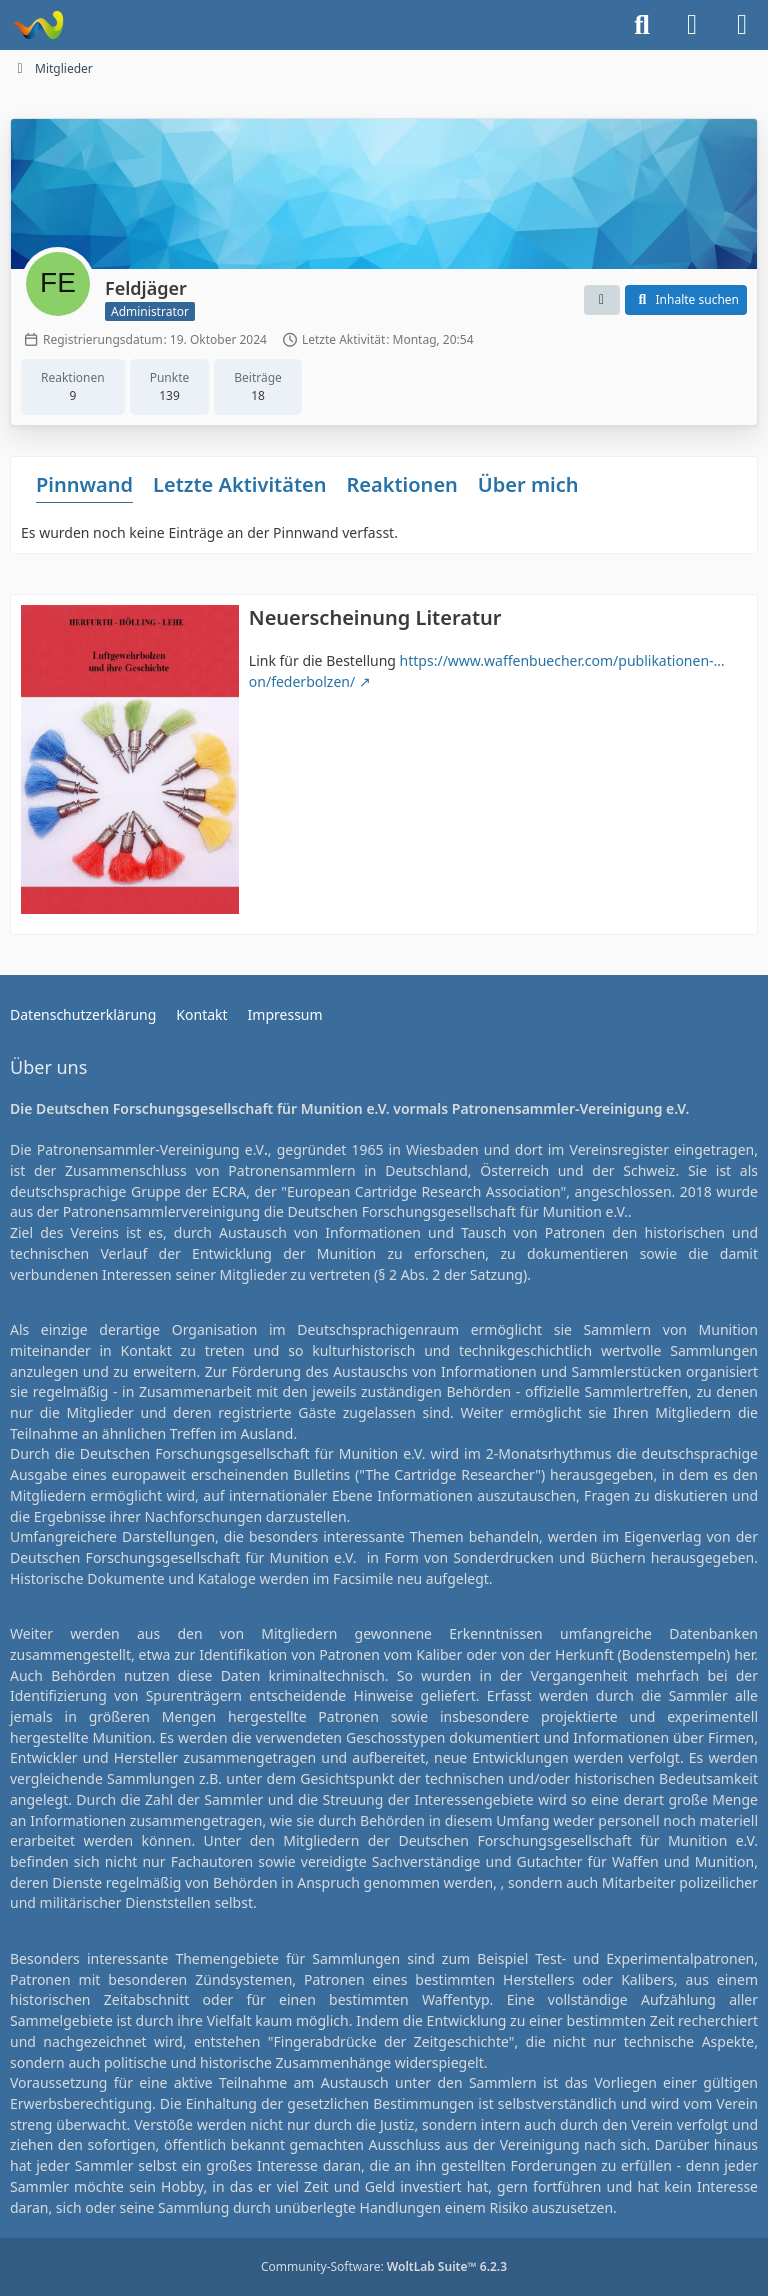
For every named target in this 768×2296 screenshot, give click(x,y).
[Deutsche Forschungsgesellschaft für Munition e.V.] (37, 25)
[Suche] (642, 25)
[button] (602, 300)
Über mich (528, 484)
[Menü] (742, 25)
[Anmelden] (692, 25)
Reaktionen (401, 484)
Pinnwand (84, 484)
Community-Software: (384, 2266)
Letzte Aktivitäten (239, 484)
